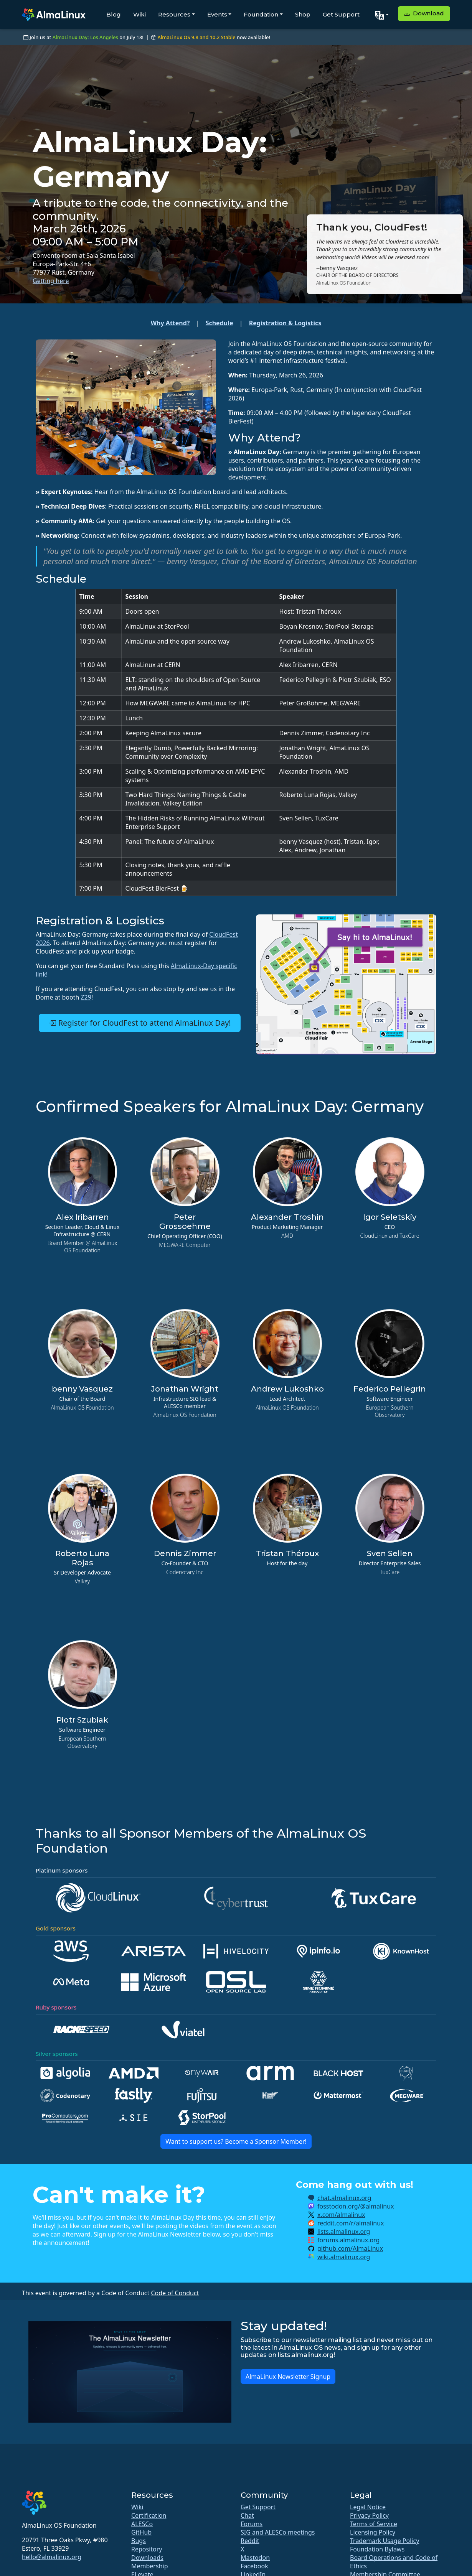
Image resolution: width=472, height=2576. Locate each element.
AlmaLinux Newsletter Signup (288, 2376)
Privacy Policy (369, 2515)
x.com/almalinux (341, 2214)
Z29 (86, 997)
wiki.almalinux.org (343, 2257)
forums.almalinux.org (348, 2240)
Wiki (139, 14)
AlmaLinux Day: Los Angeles (85, 37)
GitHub (141, 2532)
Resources (174, 14)
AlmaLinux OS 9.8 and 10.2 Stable (196, 37)
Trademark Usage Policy (384, 2540)
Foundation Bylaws (377, 2549)
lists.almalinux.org (343, 2231)
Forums (251, 2524)
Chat (247, 2515)
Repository (146, 2549)
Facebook (254, 2566)
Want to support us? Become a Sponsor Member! (236, 2141)
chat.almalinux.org (344, 2198)
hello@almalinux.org (51, 2557)
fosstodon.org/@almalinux (355, 2206)
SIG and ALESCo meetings (278, 2532)
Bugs (138, 2540)
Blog (113, 14)
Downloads (147, 2557)
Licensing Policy (372, 2532)
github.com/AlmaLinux (350, 2248)
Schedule (219, 323)
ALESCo (142, 2524)
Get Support (341, 14)
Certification (148, 2515)
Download (424, 13)
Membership (149, 2566)
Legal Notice (368, 2507)
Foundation (261, 14)
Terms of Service (373, 2524)
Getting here (51, 281)
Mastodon (255, 2557)
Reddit (250, 2540)
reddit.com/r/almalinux (350, 2223)
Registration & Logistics (285, 323)
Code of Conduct (175, 2293)
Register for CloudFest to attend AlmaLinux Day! (139, 1023)
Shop (302, 14)
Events (217, 14)
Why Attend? (170, 323)
